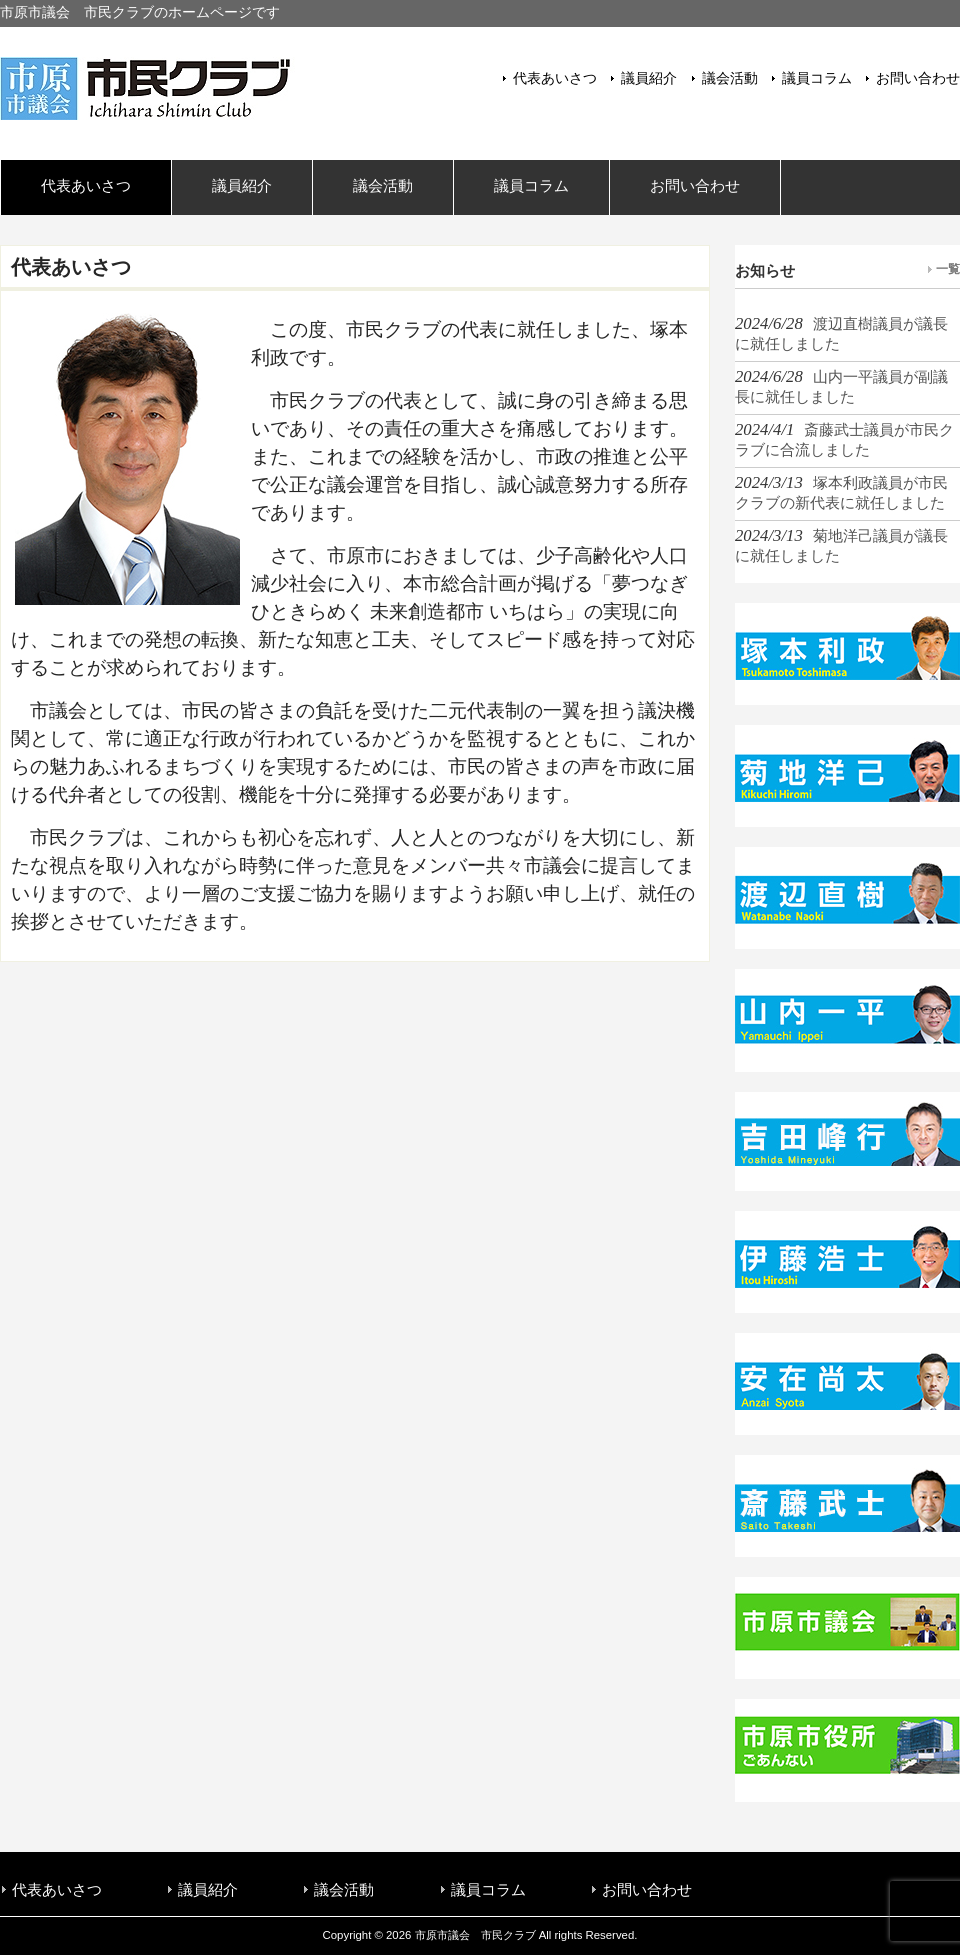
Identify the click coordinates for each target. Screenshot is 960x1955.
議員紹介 (649, 78)
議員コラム (817, 78)
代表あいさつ (555, 78)
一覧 (948, 269)
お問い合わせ (918, 78)
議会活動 (730, 78)
